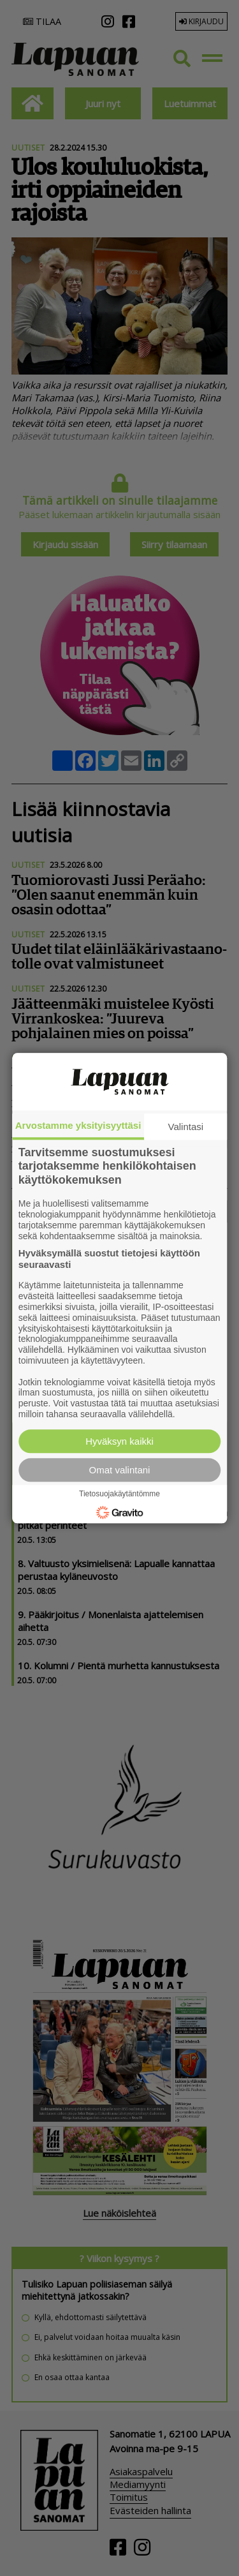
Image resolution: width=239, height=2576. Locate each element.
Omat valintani (119, 1469)
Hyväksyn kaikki (119, 1441)
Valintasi (186, 1126)
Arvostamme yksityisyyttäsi (78, 1125)
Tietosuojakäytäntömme (119, 1493)
